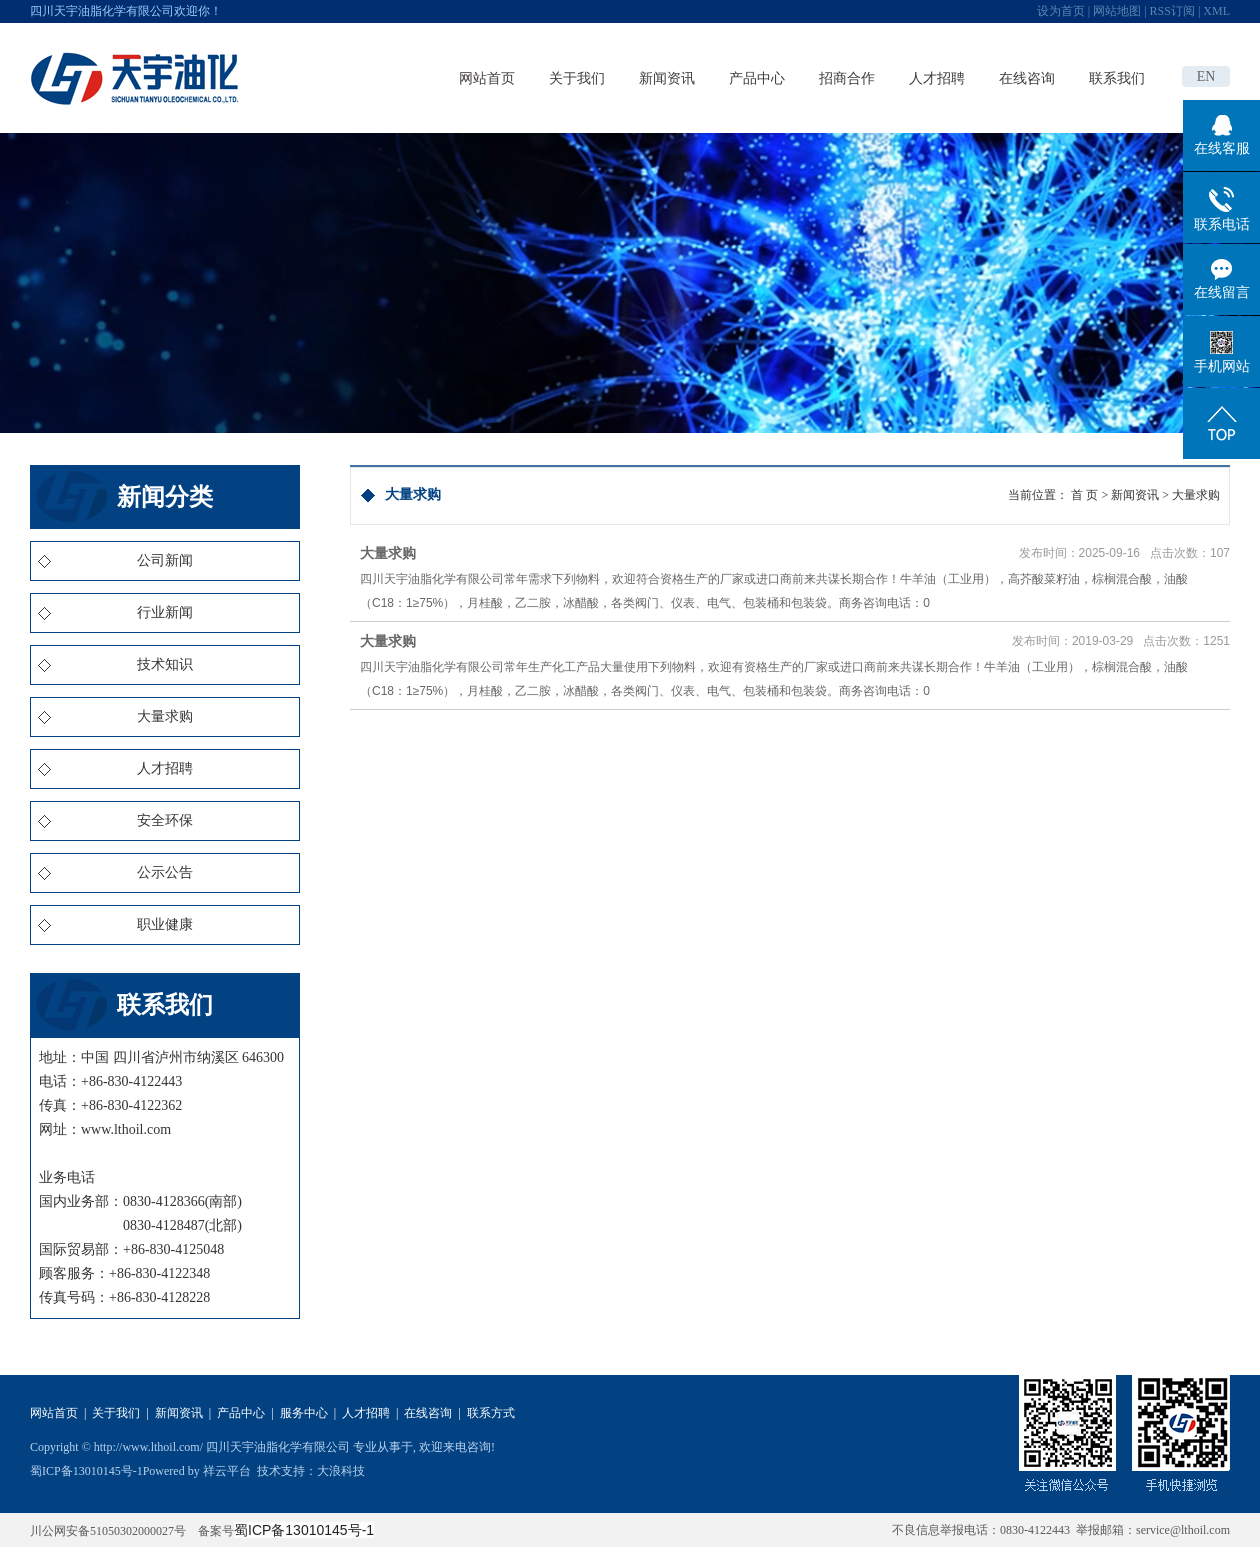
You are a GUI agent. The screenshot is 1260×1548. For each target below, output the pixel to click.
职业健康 (165, 924)
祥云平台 (227, 1471)
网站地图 (1117, 11)
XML (1216, 11)
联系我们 (1117, 78)
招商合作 (847, 78)
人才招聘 (937, 78)
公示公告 (165, 872)
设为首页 (1061, 11)
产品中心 (757, 78)
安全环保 (165, 820)
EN (1206, 76)
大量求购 (165, 716)
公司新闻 (165, 560)
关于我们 (577, 78)
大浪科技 (341, 1471)
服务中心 (304, 1413)
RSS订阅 (1172, 11)
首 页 (1084, 495)
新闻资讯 (667, 78)
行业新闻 (165, 612)
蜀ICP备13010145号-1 (86, 1471)
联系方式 (491, 1413)
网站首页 (487, 78)
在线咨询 (1027, 78)
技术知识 (165, 664)
